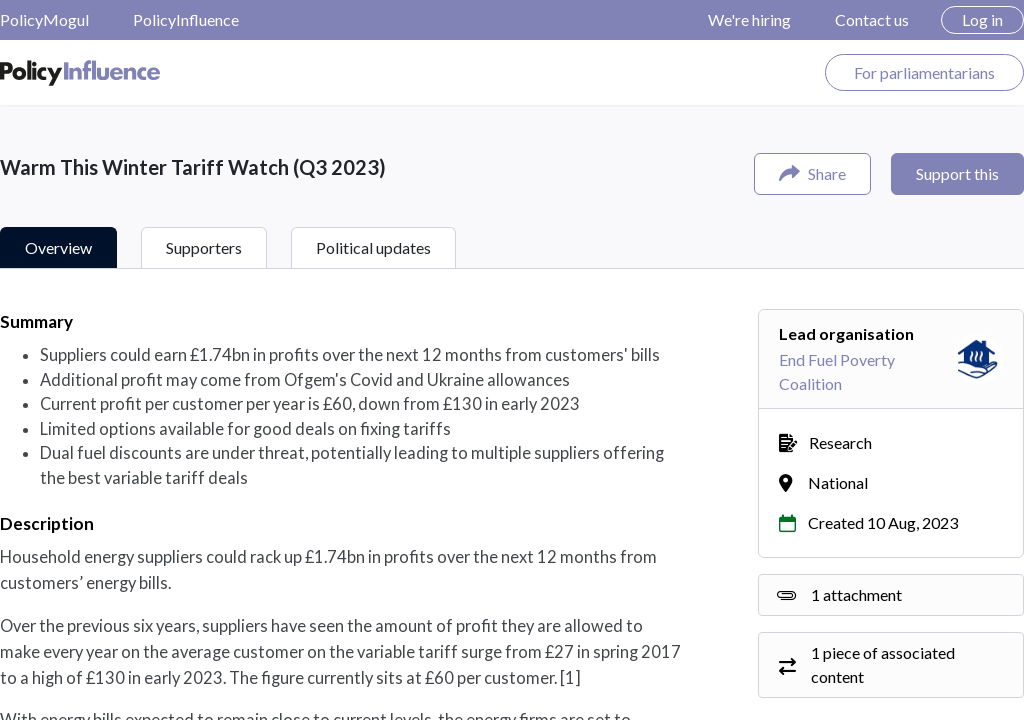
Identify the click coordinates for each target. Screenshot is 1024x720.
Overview (58, 247)
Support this (957, 173)
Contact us (872, 19)
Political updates (373, 247)
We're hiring (749, 19)
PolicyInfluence (186, 19)
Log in (982, 19)
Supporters (204, 247)
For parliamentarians (924, 72)
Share (812, 173)
